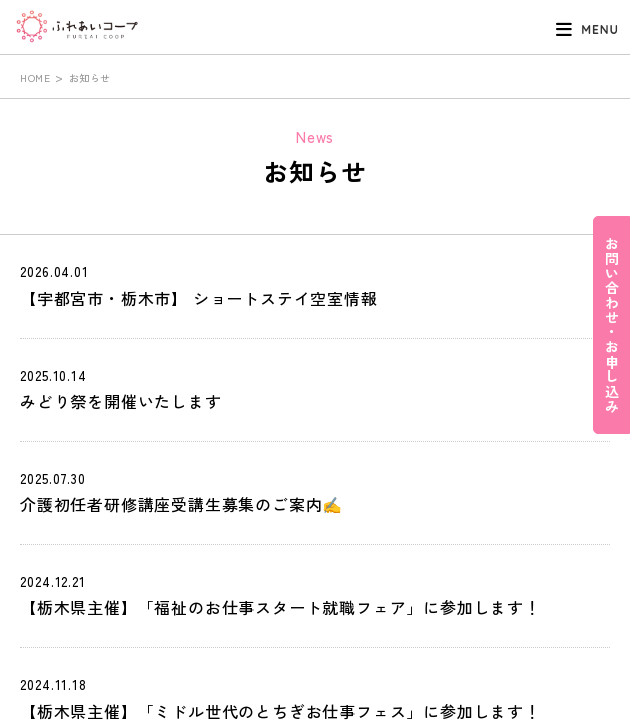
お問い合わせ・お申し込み (612, 325)
